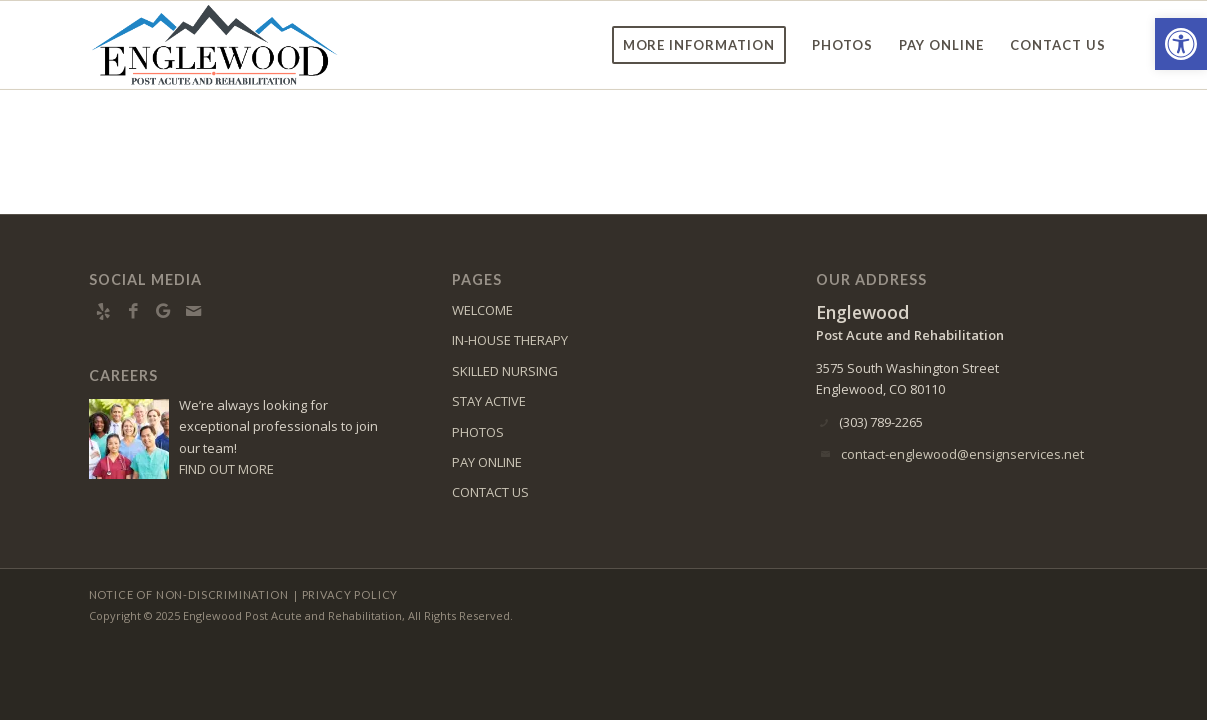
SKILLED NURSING (505, 371)
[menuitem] (699, 45)
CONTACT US (490, 492)
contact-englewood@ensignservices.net (962, 454)
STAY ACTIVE (489, 401)
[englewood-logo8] (227, 45)
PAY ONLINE (487, 462)
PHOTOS (478, 432)
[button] (1181, 44)
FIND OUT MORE (226, 469)
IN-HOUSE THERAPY (510, 340)
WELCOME (482, 310)
